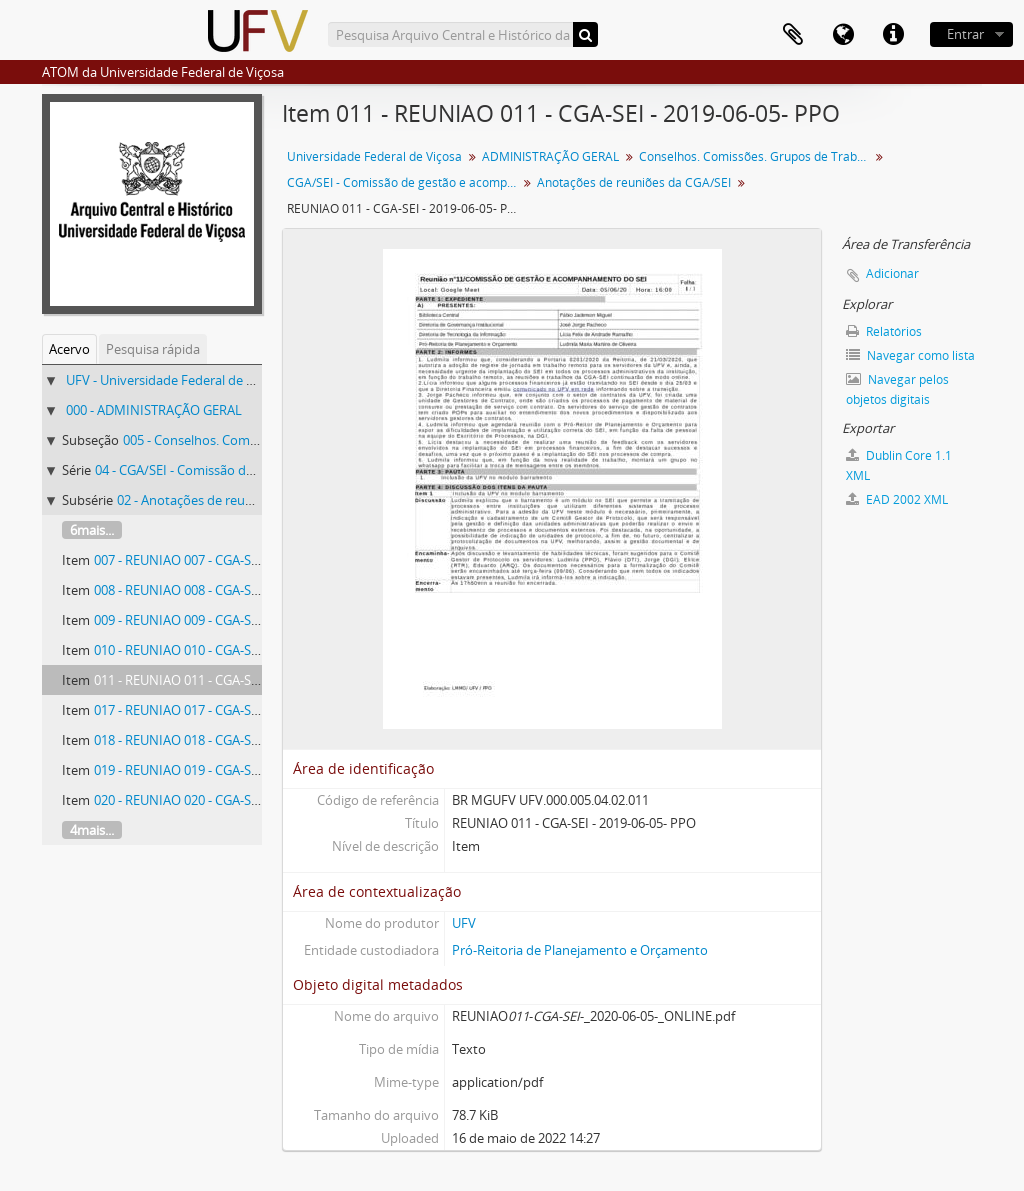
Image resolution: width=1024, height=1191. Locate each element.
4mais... (92, 830)
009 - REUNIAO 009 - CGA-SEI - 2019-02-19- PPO (231, 620)
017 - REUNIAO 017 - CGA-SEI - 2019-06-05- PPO (231, 710)
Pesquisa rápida (153, 349)
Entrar (965, 34)
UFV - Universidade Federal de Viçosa (175, 380)
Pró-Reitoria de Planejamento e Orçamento (580, 950)
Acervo (69, 349)
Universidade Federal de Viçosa (374, 156)
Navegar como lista (910, 355)
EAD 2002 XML (897, 499)
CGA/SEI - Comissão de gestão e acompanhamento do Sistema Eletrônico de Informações (404, 182)
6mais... (92, 530)
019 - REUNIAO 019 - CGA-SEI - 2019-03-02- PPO (231, 770)
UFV (464, 923)
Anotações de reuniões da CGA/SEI (634, 182)
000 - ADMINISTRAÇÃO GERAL (154, 410)
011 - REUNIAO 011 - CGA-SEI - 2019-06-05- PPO (231, 680)
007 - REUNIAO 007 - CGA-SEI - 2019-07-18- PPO (231, 560)
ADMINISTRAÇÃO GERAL (550, 156)
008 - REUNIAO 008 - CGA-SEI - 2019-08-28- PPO (231, 590)
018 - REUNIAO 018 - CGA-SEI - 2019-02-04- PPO (231, 740)
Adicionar (892, 273)
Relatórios (884, 331)
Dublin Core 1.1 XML (899, 465)
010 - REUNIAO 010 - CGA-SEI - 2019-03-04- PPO (231, 650)
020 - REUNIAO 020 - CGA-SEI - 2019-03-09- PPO (231, 800)
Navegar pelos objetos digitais (897, 389)
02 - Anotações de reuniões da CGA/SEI (231, 500)
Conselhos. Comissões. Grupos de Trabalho (756, 156)
